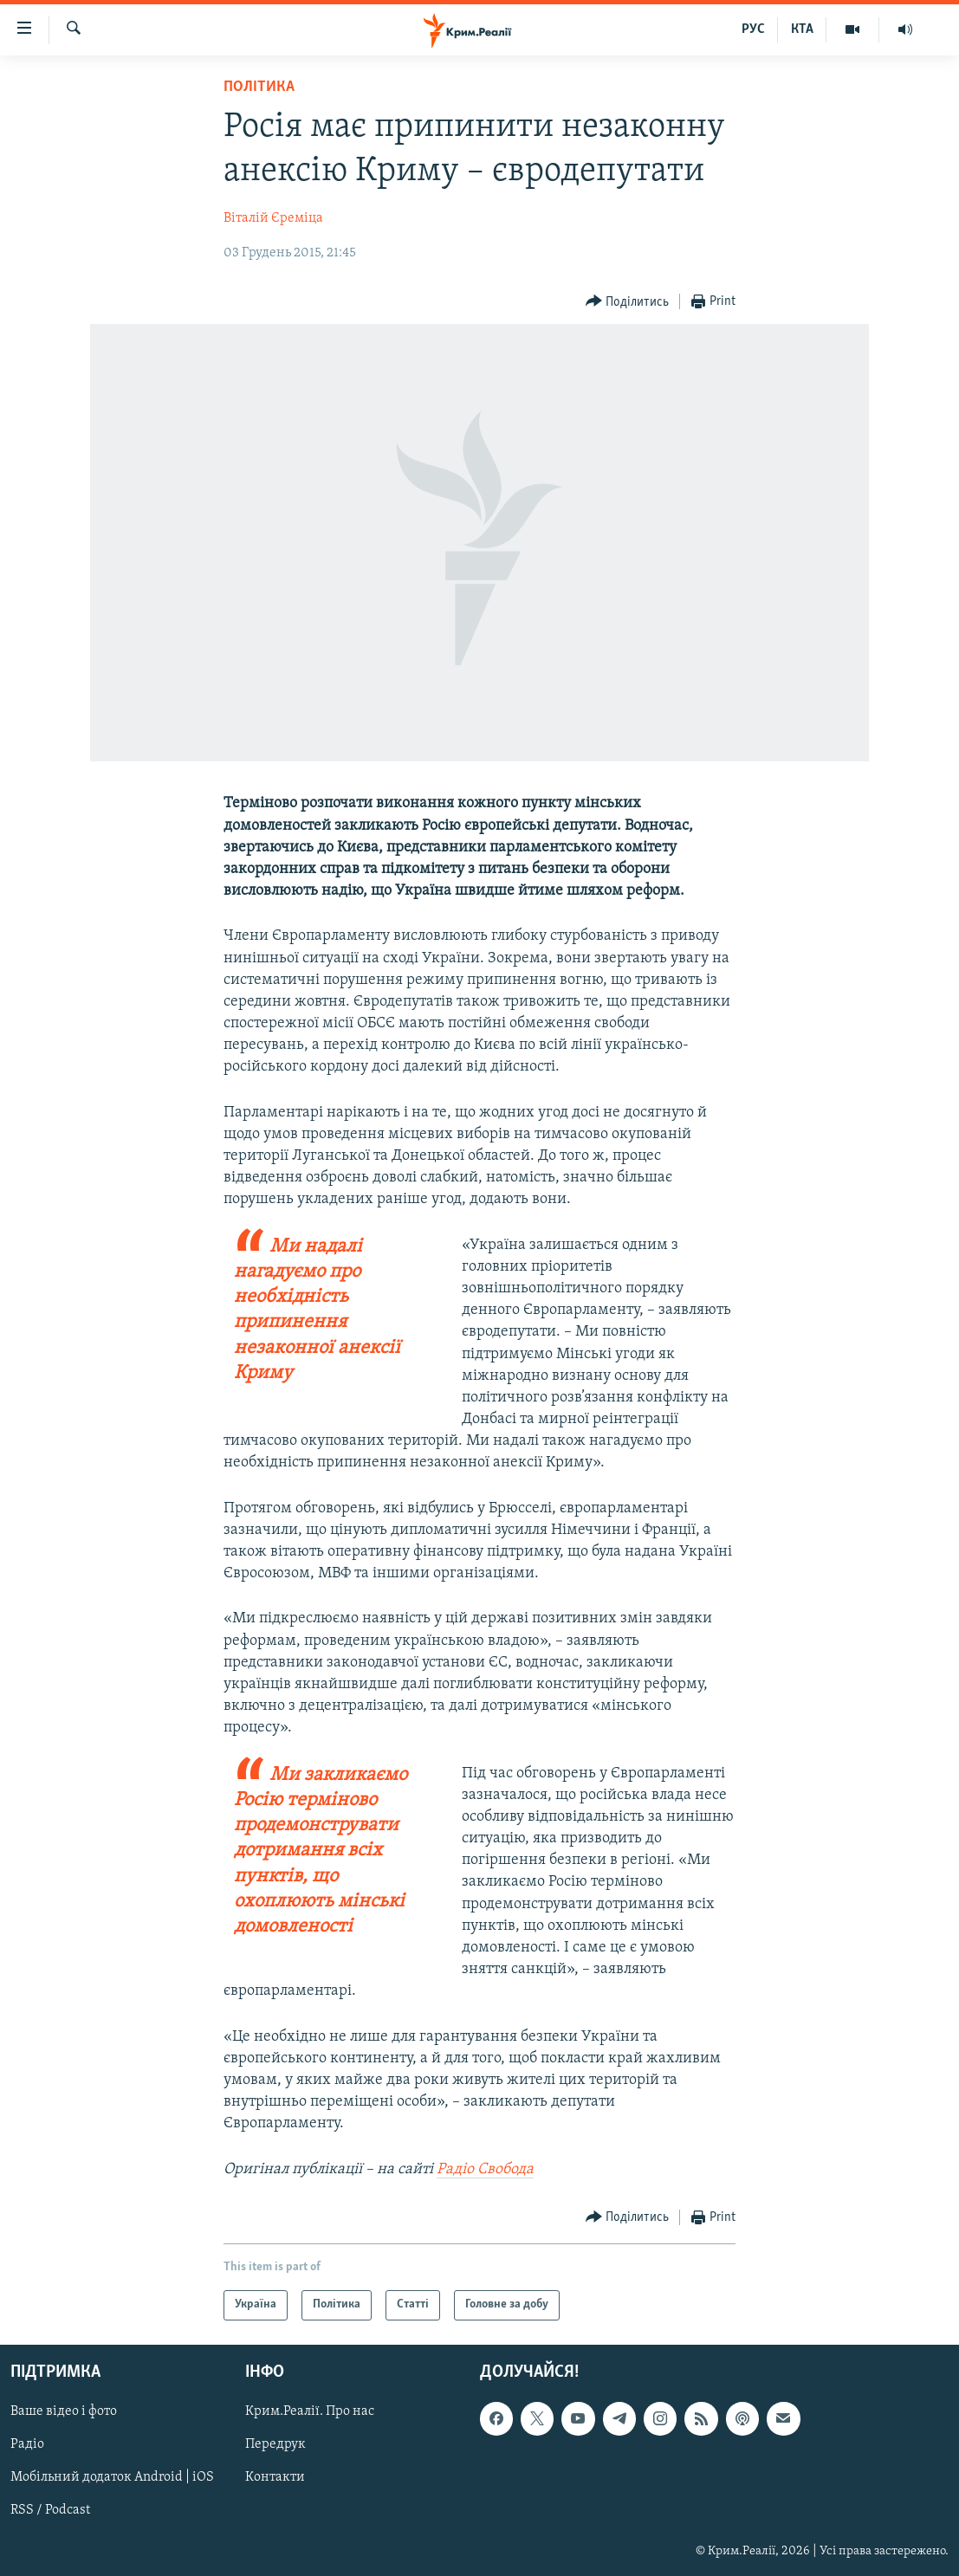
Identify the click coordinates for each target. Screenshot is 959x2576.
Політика (259, 87)
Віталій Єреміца (273, 218)
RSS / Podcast (50, 2510)
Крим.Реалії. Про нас (309, 2411)
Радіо (27, 2444)
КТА (802, 29)
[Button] (628, 302)
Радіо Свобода (485, 2169)
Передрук (275, 2444)
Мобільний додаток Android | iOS (112, 2477)
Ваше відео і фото (63, 2411)
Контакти (275, 2477)
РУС (753, 29)
